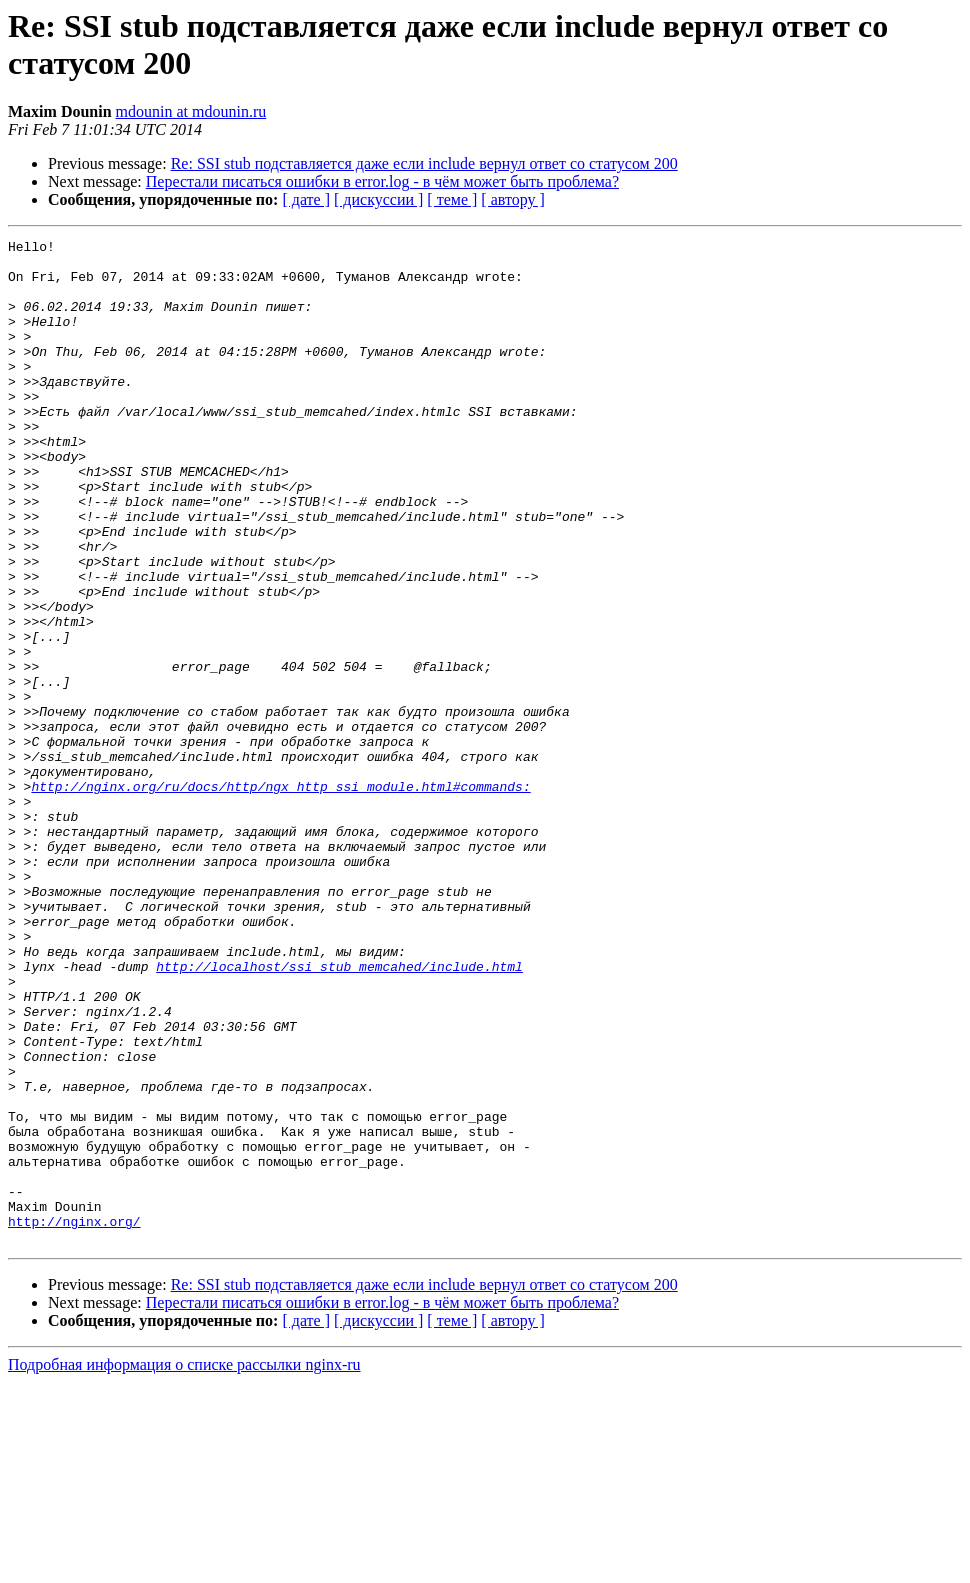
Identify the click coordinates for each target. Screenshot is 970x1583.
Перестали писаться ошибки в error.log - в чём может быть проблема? (382, 181)
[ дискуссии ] (378, 199)
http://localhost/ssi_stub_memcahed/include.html (339, 1113)
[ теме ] (452, 199)
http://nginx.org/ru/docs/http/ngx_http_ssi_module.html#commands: (280, 897)
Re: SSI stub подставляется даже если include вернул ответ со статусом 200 (424, 163)
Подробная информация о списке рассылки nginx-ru (184, 1565)
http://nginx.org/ (74, 1419)
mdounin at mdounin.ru (191, 111)
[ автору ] (512, 199)
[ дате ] (306, 199)
